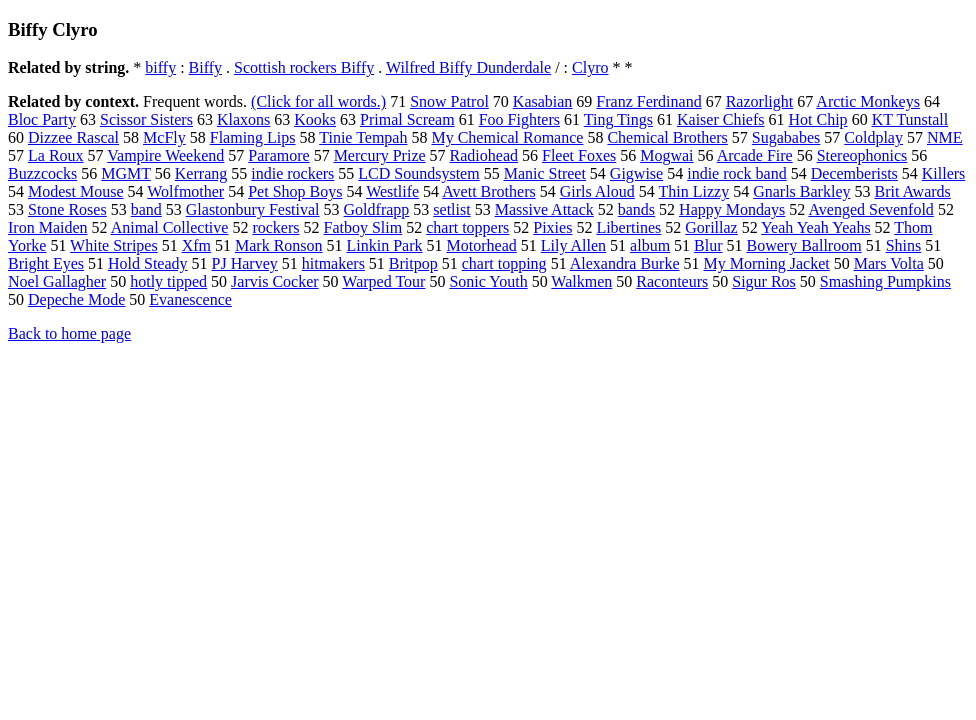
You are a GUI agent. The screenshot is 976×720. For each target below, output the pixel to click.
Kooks (315, 119)
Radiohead (484, 155)
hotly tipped (168, 281)
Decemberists (854, 173)
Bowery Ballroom (804, 245)
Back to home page (69, 333)
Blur (708, 245)
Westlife (392, 191)
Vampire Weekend (165, 155)
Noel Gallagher (57, 281)
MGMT (126, 173)
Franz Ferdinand (648, 101)
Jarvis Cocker (275, 281)
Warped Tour (383, 281)
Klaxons (243, 119)
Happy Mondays (732, 209)
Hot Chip (818, 119)
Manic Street (545, 173)
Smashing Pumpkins (885, 281)
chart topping (504, 263)
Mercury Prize (380, 155)
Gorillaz (711, 227)
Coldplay (873, 137)
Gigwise (636, 173)
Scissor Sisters (146, 119)
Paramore (278, 155)
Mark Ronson (279, 245)
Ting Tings (618, 119)
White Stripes (114, 245)
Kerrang (201, 173)
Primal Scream (407, 119)
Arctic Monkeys (868, 101)
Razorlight (760, 101)
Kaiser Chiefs (721, 119)
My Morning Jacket (766, 263)
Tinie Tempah (363, 137)
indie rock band (737, 173)
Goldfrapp (377, 209)
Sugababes (786, 137)
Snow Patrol (449, 101)
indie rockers (292, 173)
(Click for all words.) (318, 101)
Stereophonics (862, 155)
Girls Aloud (597, 191)
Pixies (552, 227)
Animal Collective (170, 227)
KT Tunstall (910, 119)
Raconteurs (672, 281)
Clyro (590, 67)
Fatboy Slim (363, 227)
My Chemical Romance (507, 137)
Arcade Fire (755, 155)
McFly (164, 137)
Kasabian (543, 101)
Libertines (628, 227)
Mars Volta (889, 263)
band (146, 209)
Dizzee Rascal (73, 137)
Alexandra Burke (625, 263)
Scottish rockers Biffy (304, 67)
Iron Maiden (48, 227)
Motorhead (482, 245)
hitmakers (333, 263)
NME (945, 137)
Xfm (196, 245)
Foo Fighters (519, 119)
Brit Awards (912, 191)
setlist (451, 209)
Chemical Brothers (667, 137)
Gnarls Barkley (801, 191)
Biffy (205, 67)
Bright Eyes (46, 263)
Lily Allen (573, 245)
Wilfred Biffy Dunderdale (468, 67)
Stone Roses (67, 209)
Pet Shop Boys (295, 191)
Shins (904, 245)
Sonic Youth (488, 281)
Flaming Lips (253, 137)
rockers (275, 227)
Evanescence (190, 299)
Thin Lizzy (694, 191)
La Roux (56, 155)
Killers (944, 173)
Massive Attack (544, 209)
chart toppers (467, 227)
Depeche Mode (76, 299)
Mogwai (666, 155)
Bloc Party (42, 119)
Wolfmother (185, 191)
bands (636, 209)
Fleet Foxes (579, 155)
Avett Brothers (488, 191)
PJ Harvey (245, 263)
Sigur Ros (764, 281)
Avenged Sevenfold (870, 209)
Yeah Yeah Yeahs (816, 227)
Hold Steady (148, 263)
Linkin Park (385, 245)
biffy (160, 67)
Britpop (413, 263)
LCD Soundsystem (418, 173)
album (650, 245)
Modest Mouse (76, 191)
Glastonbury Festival (253, 209)
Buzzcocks (42, 173)
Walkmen (581, 281)
